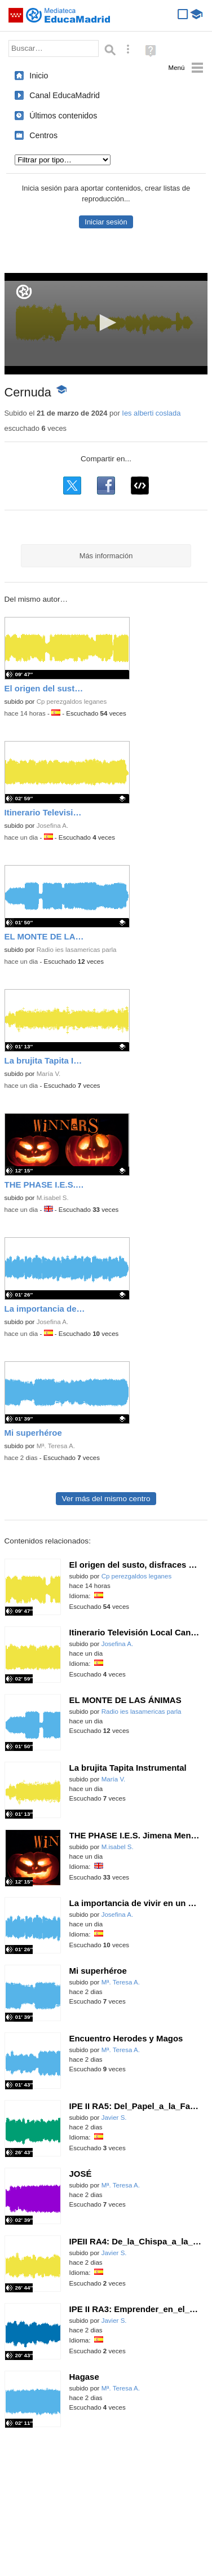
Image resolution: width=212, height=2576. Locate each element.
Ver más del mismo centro (105, 1498)
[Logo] (24, 291)
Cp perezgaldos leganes (72, 701)
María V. (49, 1073)
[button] (106, 322)
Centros (43, 135)
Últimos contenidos (63, 115)
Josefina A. (53, 825)
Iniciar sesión (106, 222)
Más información (106, 556)
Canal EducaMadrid (64, 95)
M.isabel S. (53, 1197)
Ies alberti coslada (151, 413)
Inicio (38, 75)
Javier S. (114, 2117)
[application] (106, 323)
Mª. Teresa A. (56, 1446)
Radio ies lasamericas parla (77, 949)
